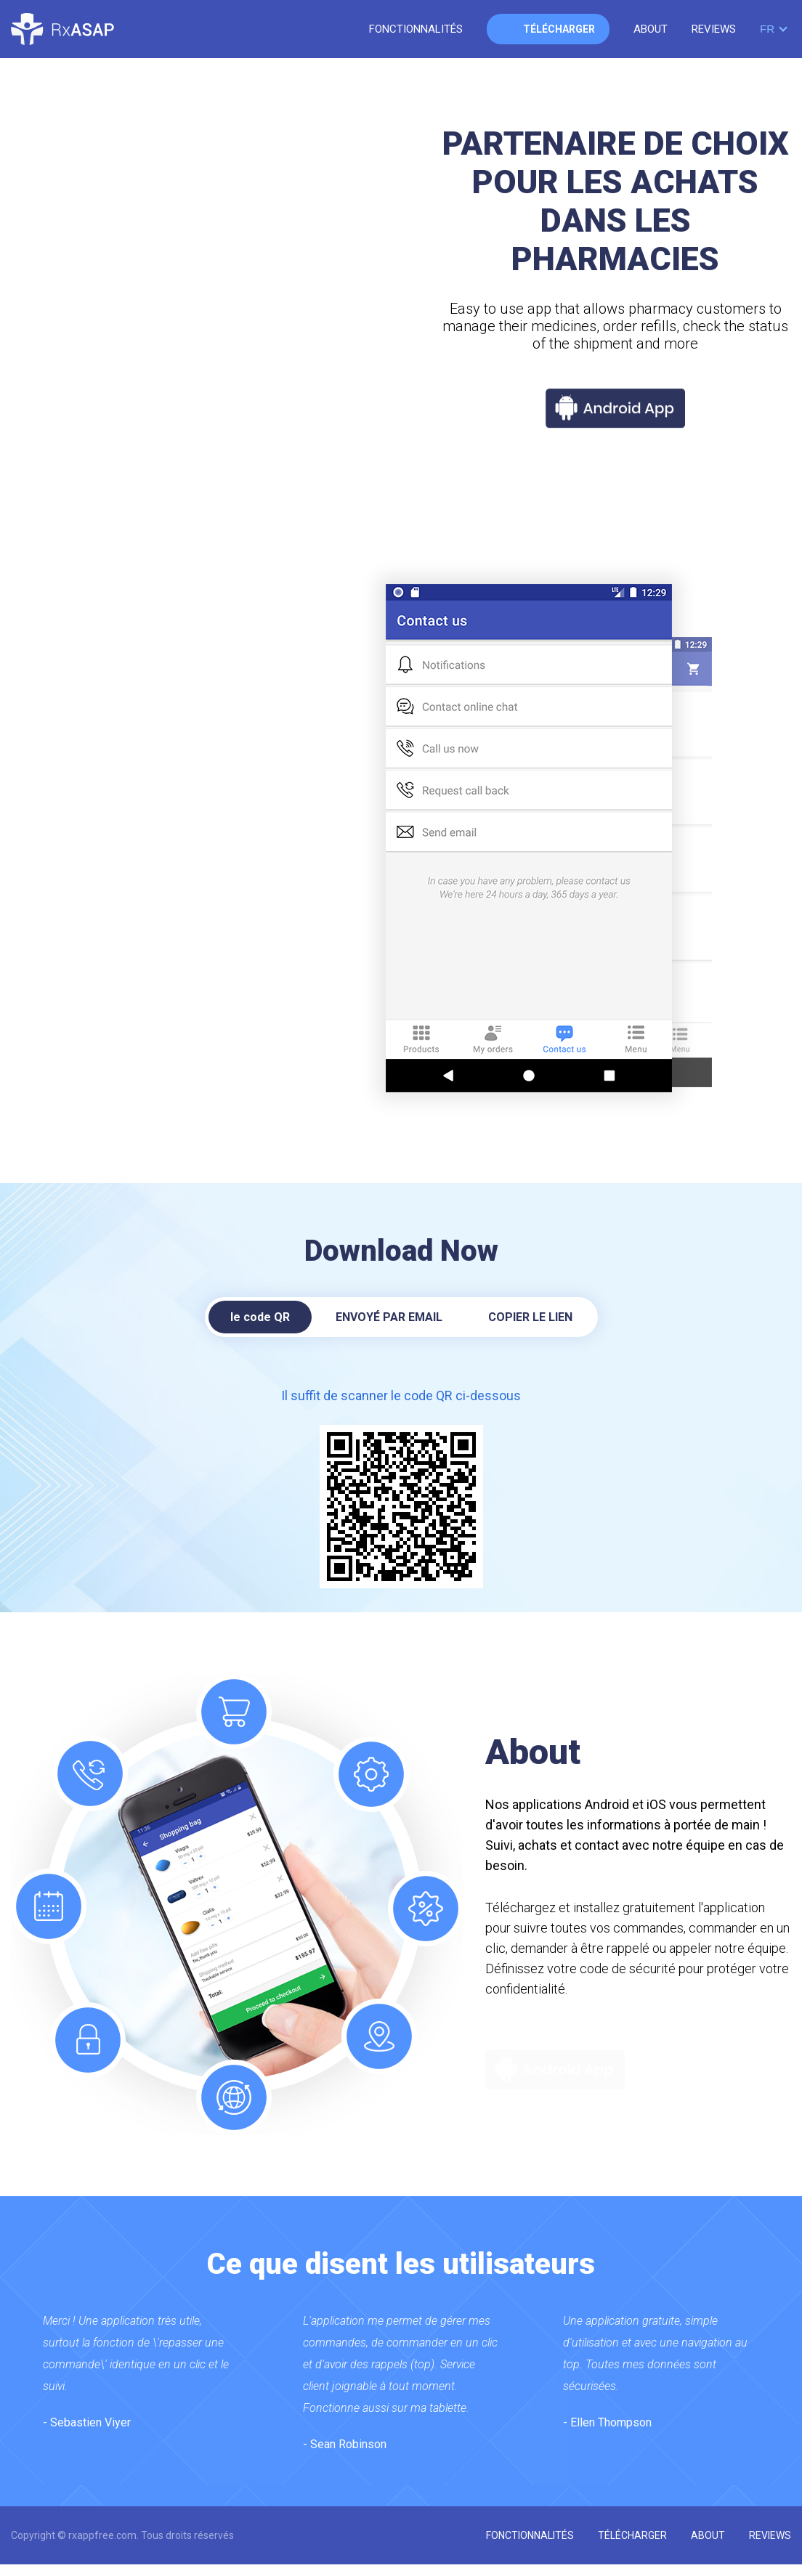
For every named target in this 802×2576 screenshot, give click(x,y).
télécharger (559, 29)
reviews (714, 29)
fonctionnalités (416, 29)
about (650, 29)
